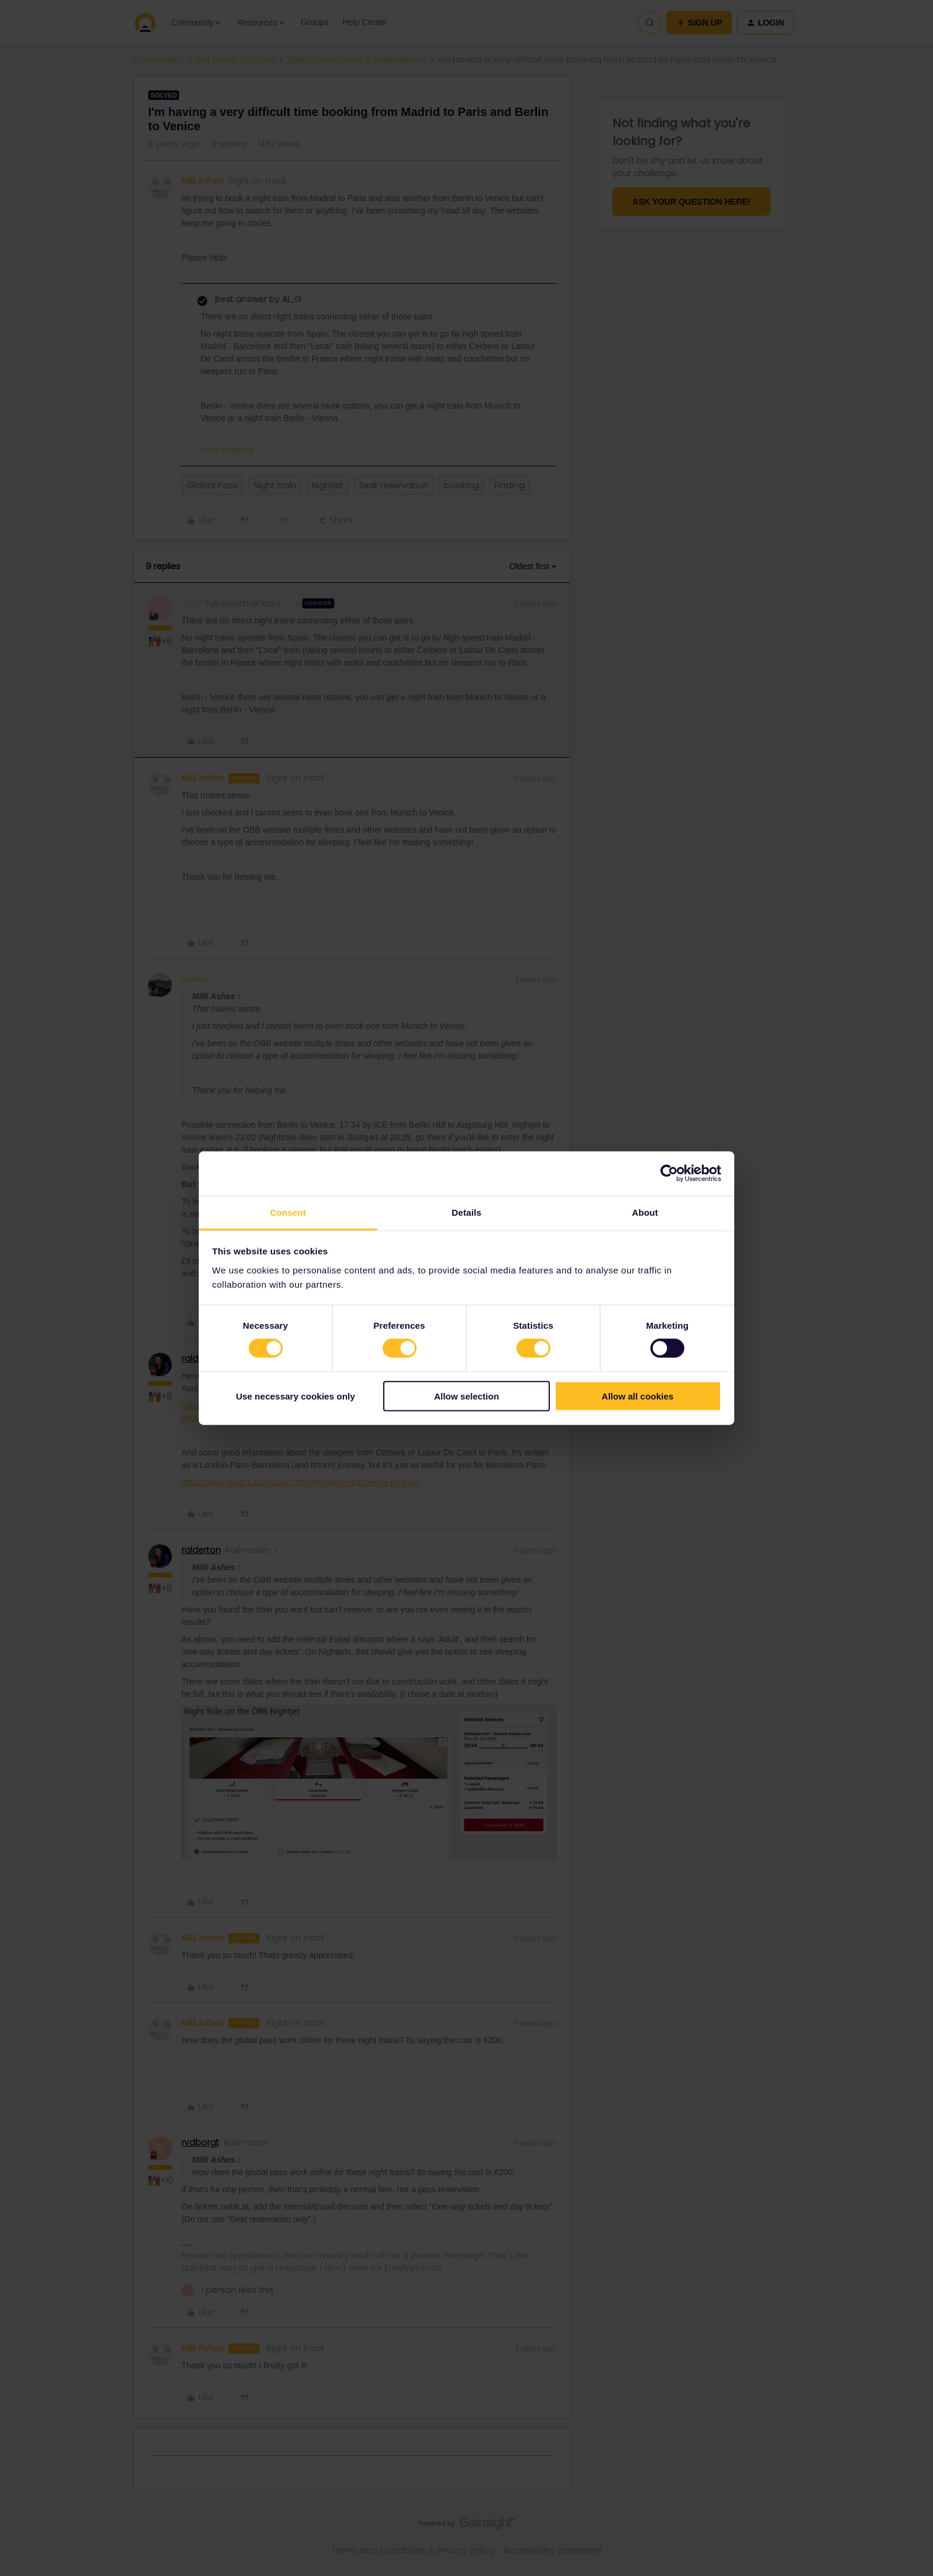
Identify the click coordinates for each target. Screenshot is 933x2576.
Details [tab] (466, 1212)
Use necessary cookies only (295, 1396)
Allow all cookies (638, 1396)
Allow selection (466, 1396)
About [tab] (645, 1212)
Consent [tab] (288, 1212)
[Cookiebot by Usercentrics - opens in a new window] (669, 1173)
